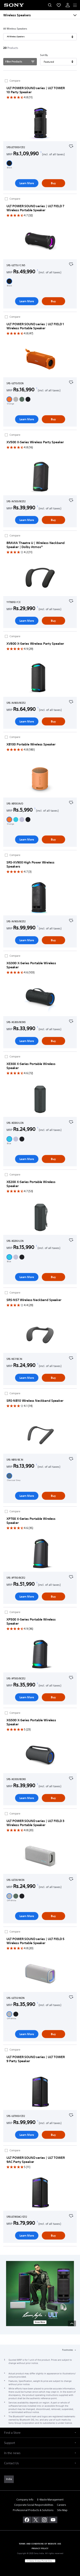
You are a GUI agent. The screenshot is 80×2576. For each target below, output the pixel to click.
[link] (40, 2293)
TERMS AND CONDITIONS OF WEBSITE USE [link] (40, 2543)
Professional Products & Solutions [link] (33, 2510)
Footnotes (68, 2350)
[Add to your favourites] (71, 145)
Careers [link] (61, 2505)
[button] (9, 163)
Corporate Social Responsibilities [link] (33, 2505)
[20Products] (11, 47)
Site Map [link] (62, 2510)
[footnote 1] (41, 152)
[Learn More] (40, 123)
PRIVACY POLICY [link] (40, 2548)
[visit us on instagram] (44, 2520)
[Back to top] (72, 2323)
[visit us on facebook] (27, 2520)
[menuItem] (58, 5)
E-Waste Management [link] (50, 2499)
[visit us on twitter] (36, 2520)
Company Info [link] (24, 2499)
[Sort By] (58, 61)
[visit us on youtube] (53, 2520)
